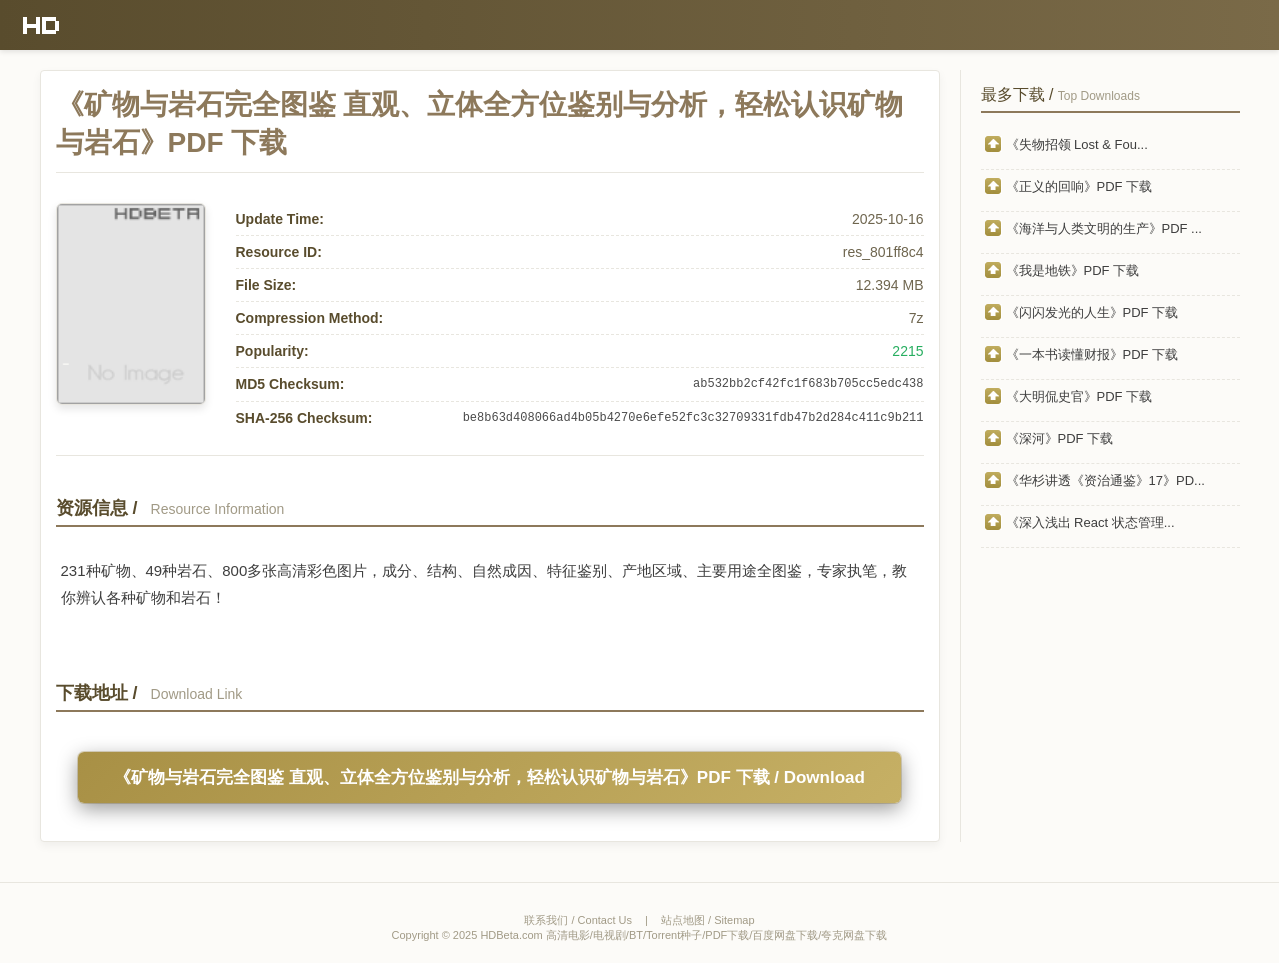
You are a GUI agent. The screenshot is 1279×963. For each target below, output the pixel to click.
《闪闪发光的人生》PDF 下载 (1092, 312)
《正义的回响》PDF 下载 (1079, 186)
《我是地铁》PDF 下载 (1073, 270)
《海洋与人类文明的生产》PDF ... (1104, 228)
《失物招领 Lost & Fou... (1077, 144)
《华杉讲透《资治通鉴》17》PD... (1105, 480)
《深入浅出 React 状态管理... (1090, 522)
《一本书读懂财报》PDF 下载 (1092, 354)
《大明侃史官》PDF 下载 (1079, 396)
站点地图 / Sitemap (708, 920)
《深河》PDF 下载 (1060, 438)
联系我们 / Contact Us (578, 920)
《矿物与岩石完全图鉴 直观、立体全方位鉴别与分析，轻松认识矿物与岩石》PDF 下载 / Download (489, 777)
